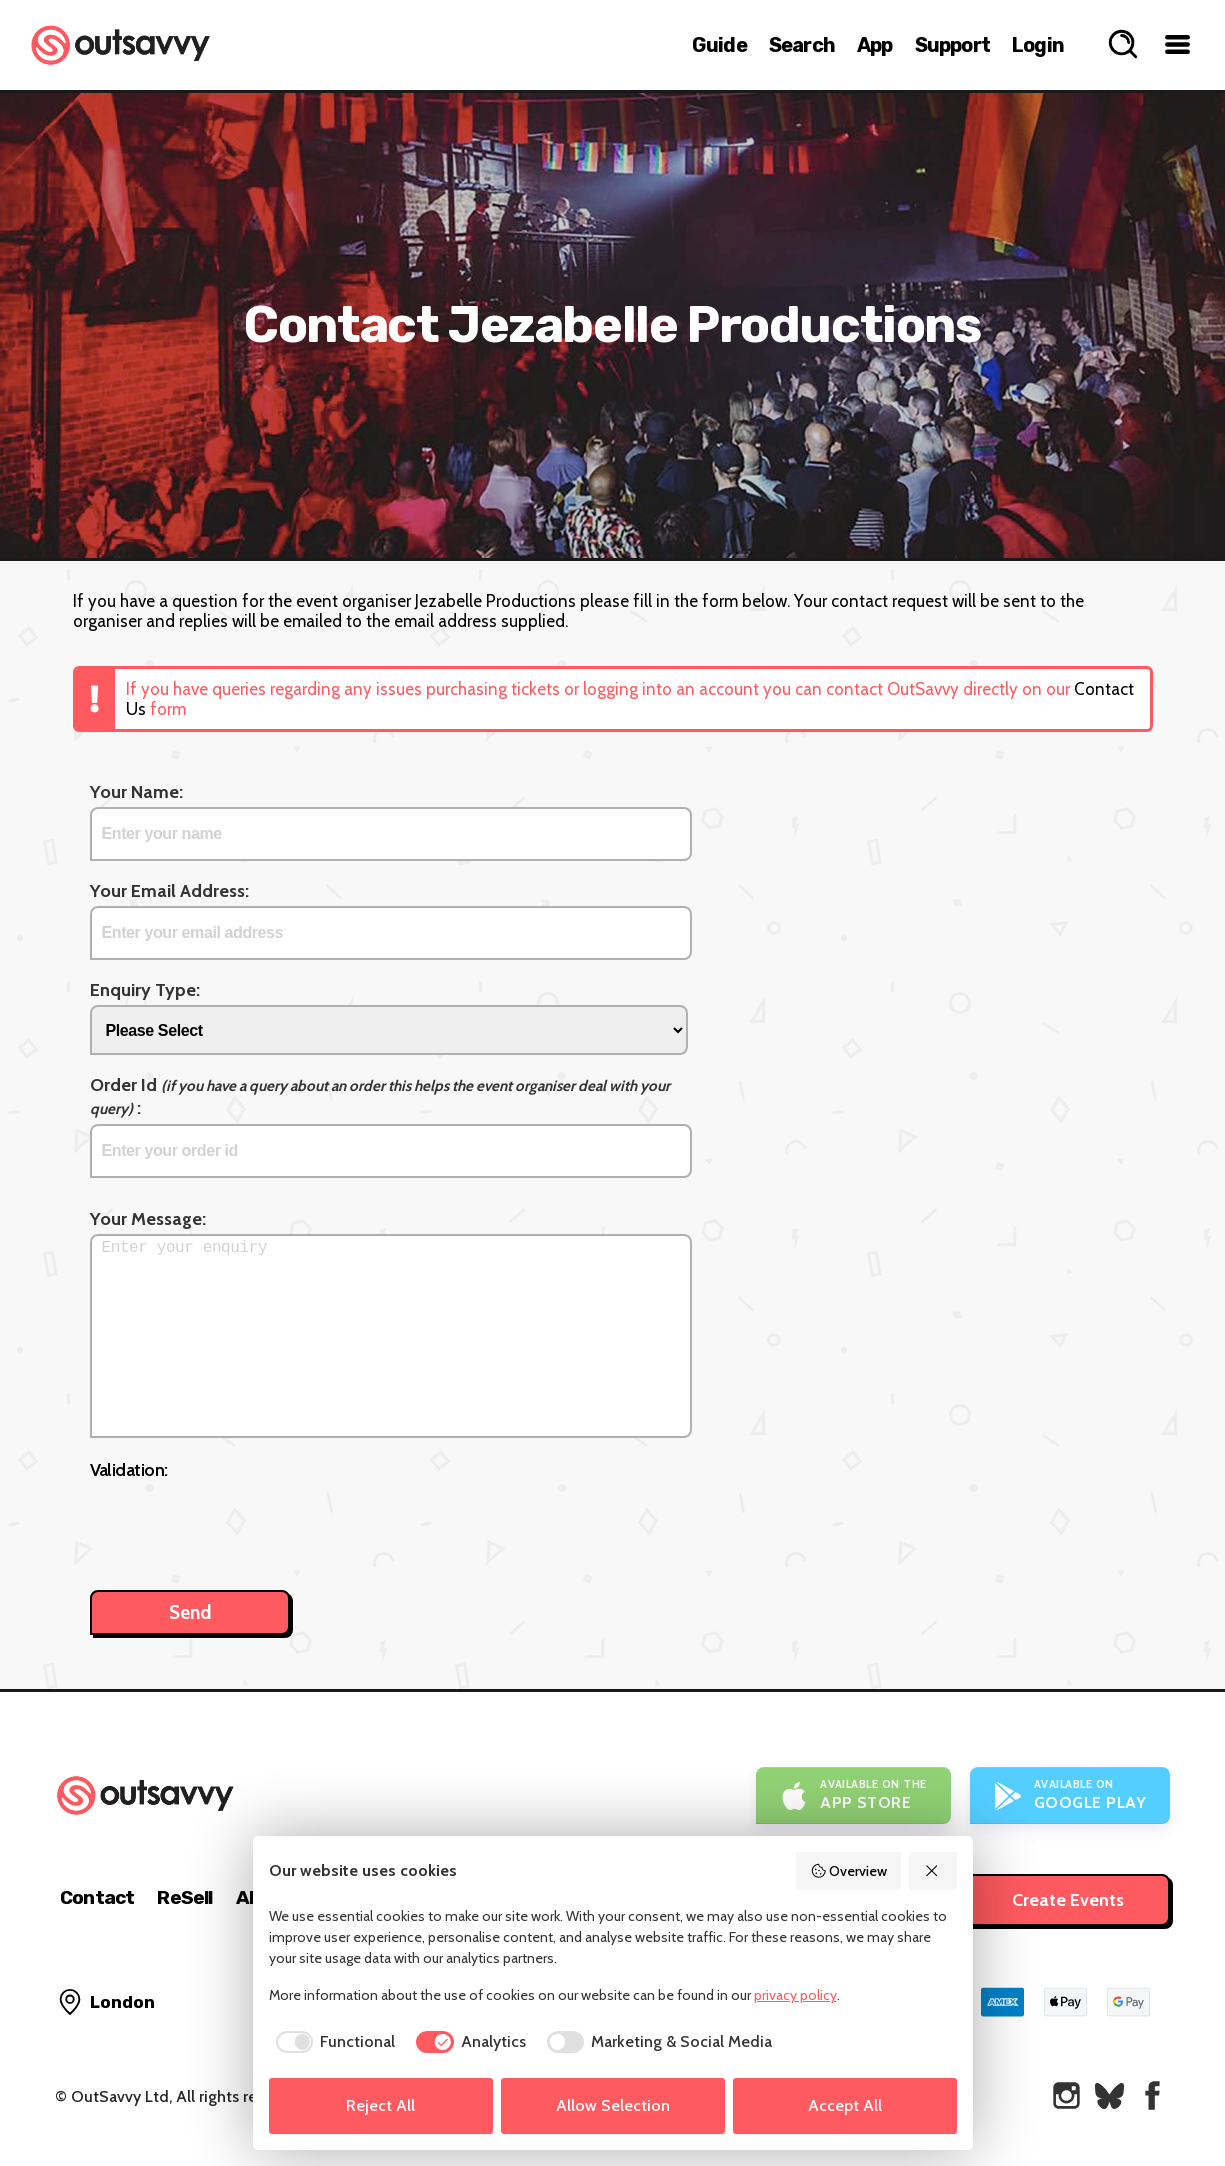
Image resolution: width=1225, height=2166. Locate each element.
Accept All (845, 2105)
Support (952, 45)
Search (802, 45)
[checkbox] (332, 2042)
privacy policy (795, 1995)
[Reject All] (933, 1871)
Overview (849, 1871)
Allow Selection (613, 2105)
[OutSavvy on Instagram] (1066, 2095)
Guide (719, 45)
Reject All (380, 2105)
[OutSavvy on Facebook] (1152, 2095)
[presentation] (242, 1525)
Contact (97, 1897)
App (875, 45)
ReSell (184, 1897)
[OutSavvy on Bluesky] (1109, 2095)
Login (1038, 45)
